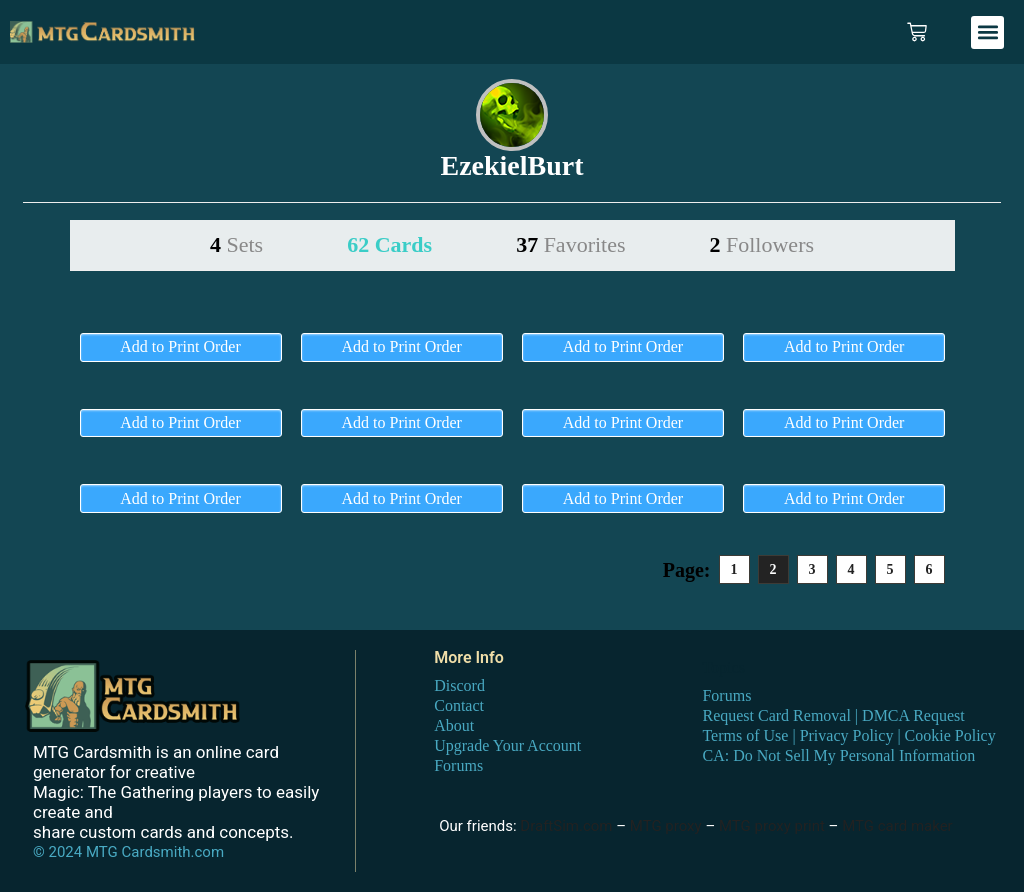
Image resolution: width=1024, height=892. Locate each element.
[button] (987, 32)
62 (389, 244)
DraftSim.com (566, 826)
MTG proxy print (772, 826)
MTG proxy (666, 826)
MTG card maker (897, 826)
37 (570, 244)
